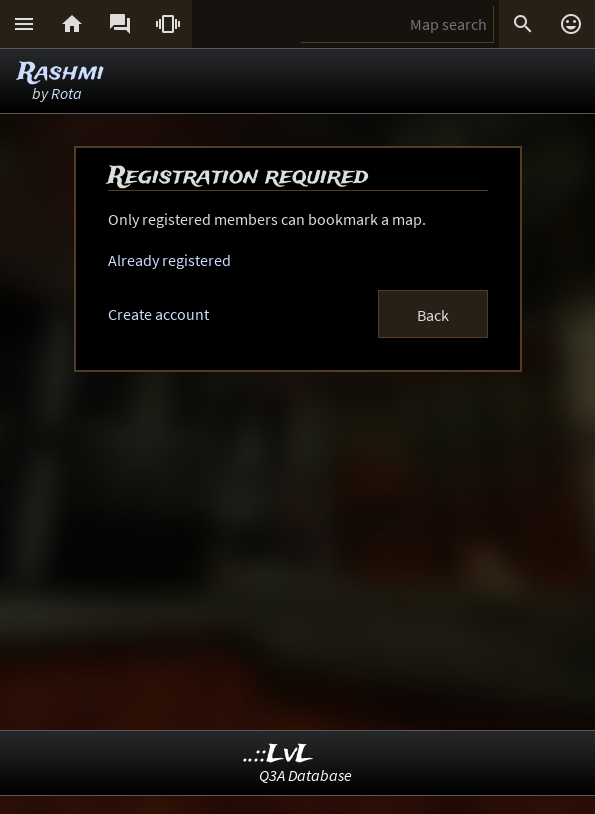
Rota (66, 93)
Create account (158, 314)
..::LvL (278, 754)
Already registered (169, 260)
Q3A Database (305, 775)
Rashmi (61, 72)
